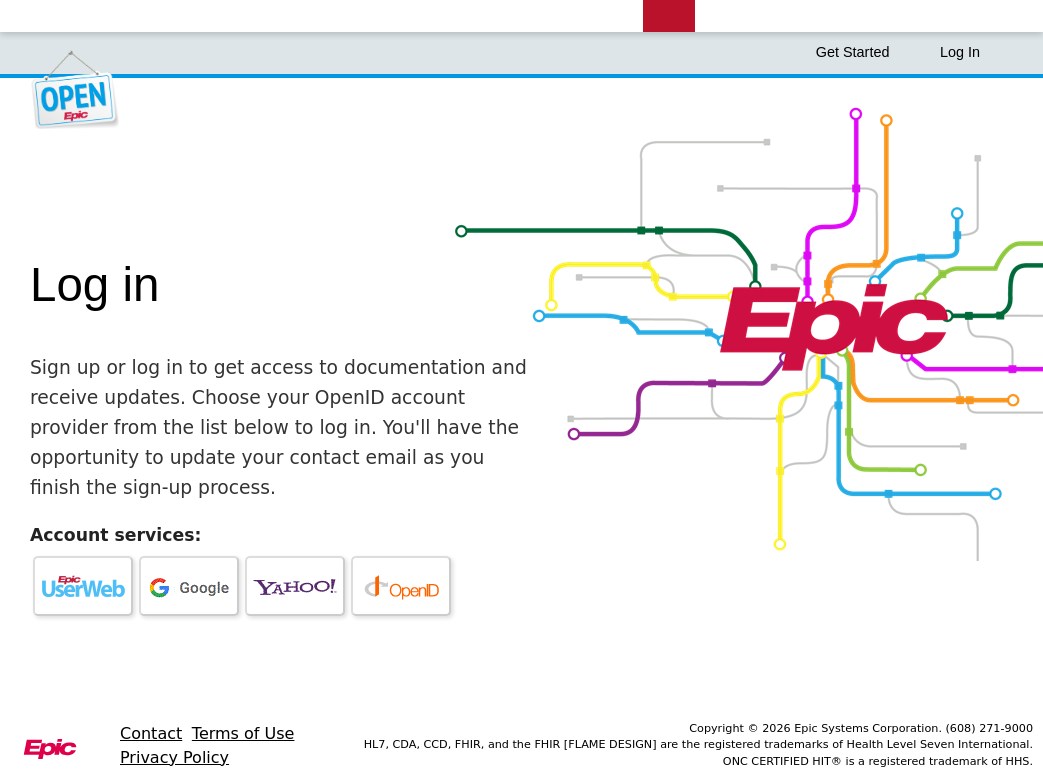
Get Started (863, 52)
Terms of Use (243, 733)
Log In (960, 52)
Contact (151, 733)
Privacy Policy (174, 757)
